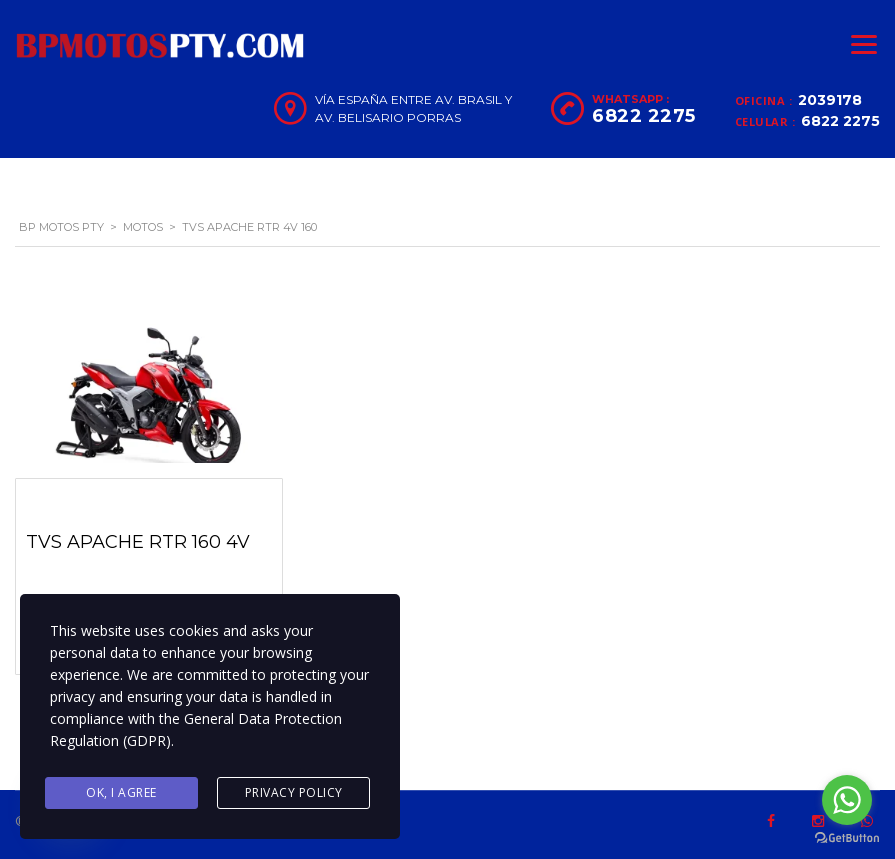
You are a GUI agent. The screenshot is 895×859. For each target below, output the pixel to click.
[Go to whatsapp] (847, 800)
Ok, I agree (121, 792)
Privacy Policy (294, 792)
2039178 (830, 100)
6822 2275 (840, 121)
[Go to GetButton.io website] (847, 838)
